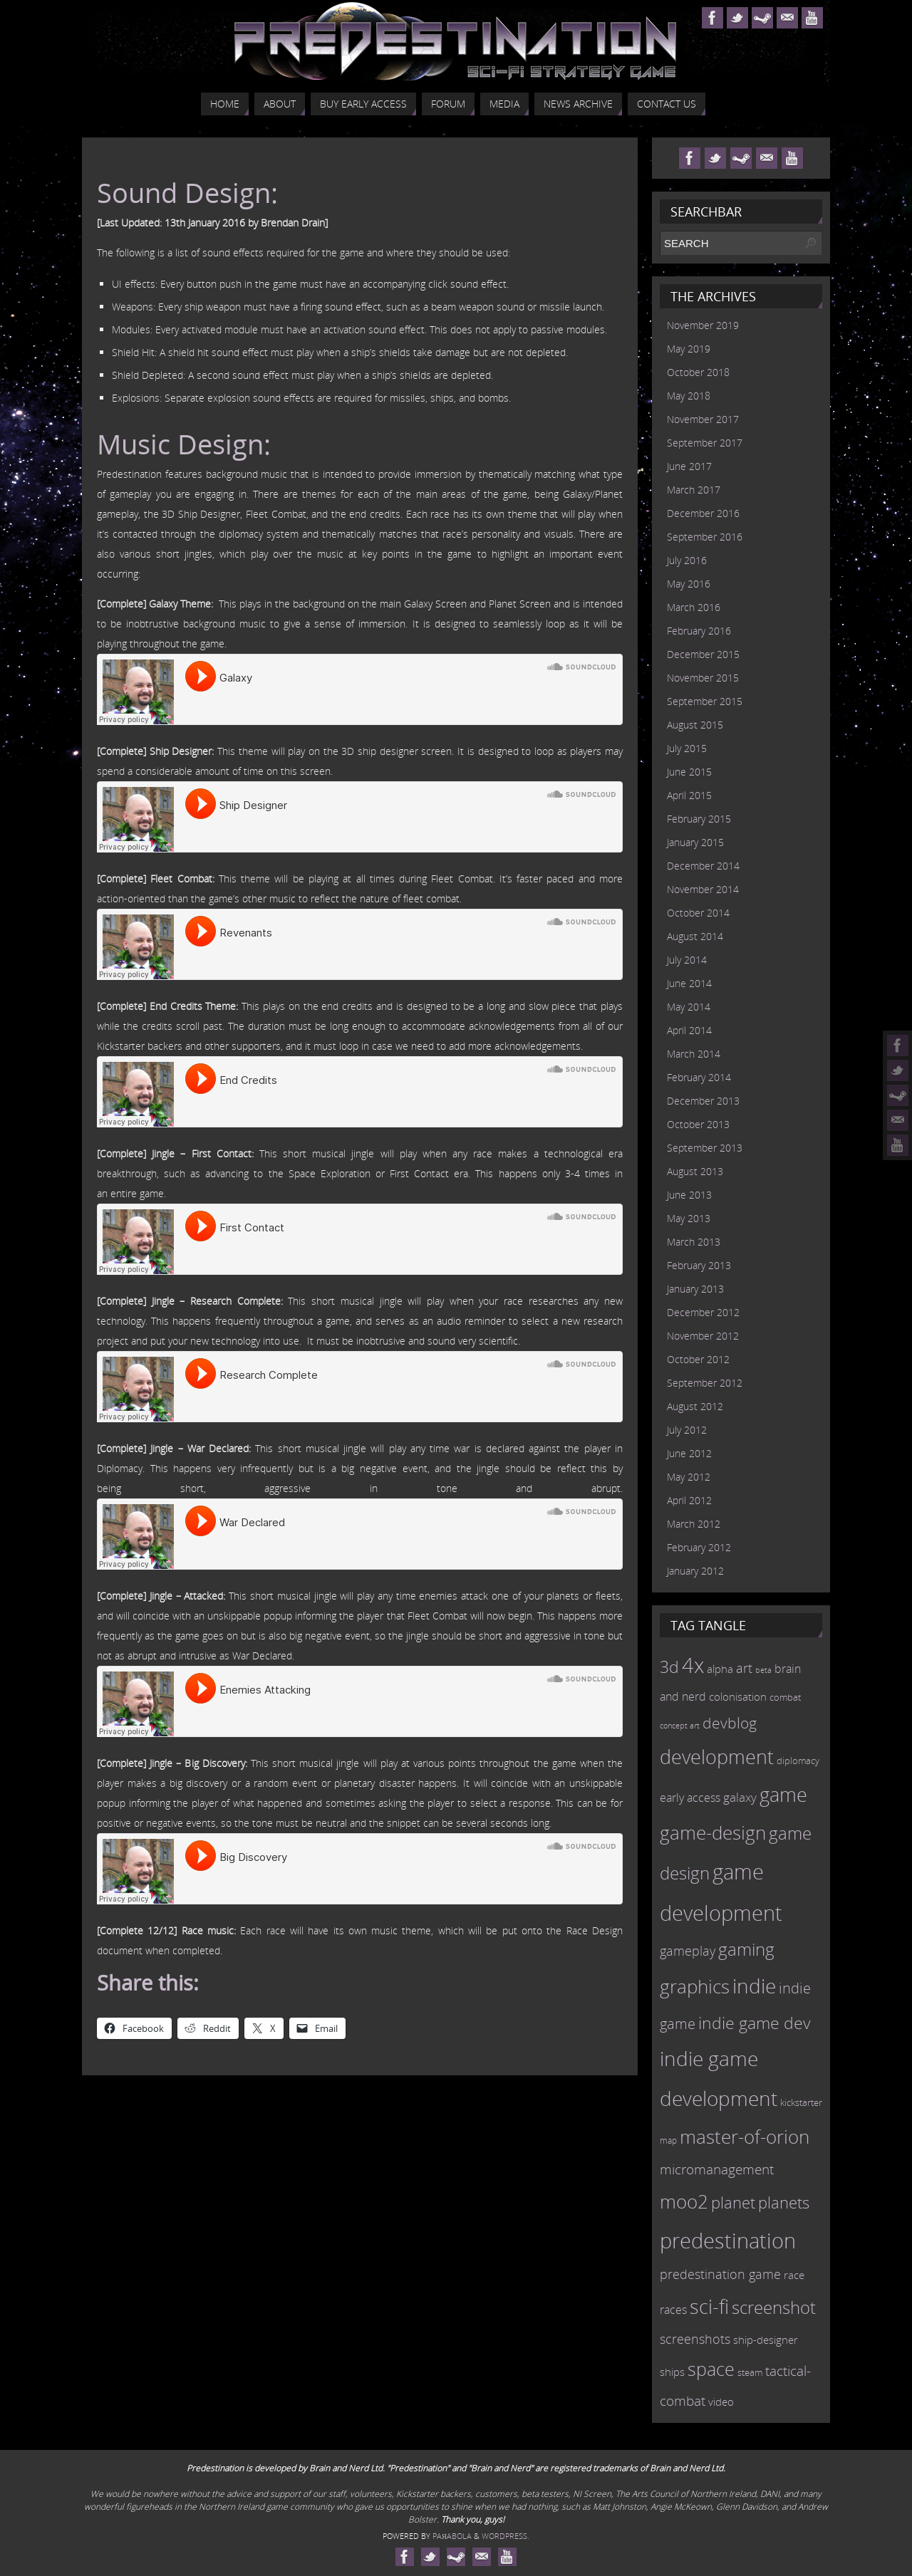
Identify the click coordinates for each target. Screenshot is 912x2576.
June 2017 (689, 466)
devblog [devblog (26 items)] (730, 1723)
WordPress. (505, 2535)
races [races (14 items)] (673, 2309)
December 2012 (703, 1312)
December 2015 (703, 654)
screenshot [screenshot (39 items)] (774, 2307)
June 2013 (689, 1194)
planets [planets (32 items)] (783, 2202)
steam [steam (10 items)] (749, 2372)
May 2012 (688, 1476)
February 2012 (699, 1547)
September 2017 (704, 442)
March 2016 (693, 607)
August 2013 (695, 1171)
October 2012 (698, 1359)
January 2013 (695, 1288)
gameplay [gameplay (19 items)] (687, 1950)
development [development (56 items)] (717, 1756)
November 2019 (703, 325)
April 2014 (689, 1030)
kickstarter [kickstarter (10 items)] (801, 2102)
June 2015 (689, 771)
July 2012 (687, 1429)
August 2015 (695, 724)
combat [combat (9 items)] (785, 1697)
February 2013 (699, 1265)
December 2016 (703, 513)
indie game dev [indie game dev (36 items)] (754, 2022)
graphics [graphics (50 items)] (695, 1986)
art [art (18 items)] (744, 1668)
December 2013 (703, 1100)
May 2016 (688, 583)
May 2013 (688, 1218)
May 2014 (688, 1006)
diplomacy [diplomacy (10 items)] (798, 1760)
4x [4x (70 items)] (693, 1665)
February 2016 (699, 630)
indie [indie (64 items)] (754, 1985)
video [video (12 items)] (721, 2401)
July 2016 (687, 560)
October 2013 (698, 1124)
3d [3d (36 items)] (669, 1666)
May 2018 (688, 395)
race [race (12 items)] (794, 2275)
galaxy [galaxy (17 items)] (740, 1796)
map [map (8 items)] (668, 2140)
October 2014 (698, 912)
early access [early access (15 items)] (690, 1797)
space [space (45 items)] (711, 2369)
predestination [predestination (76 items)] (728, 2240)
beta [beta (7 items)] (763, 1670)
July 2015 (687, 748)
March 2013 (693, 1241)
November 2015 (703, 677)
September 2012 (704, 1382)
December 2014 (703, 865)
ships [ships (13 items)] (672, 2371)
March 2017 (693, 489)
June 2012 (689, 1453)
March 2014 (693, 1053)
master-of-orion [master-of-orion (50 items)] (744, 2136)
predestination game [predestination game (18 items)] (720, 2274)
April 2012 (689, 1500)
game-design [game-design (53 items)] (713, 1832)
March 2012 (693, 1524)
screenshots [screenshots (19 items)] (695, 2338)
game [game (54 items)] (783, 1795)
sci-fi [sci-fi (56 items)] (709, 2306)
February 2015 (699, 818)
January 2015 (695, 842)
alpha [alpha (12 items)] (720, 1669)
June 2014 (689, 983)
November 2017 (703, 419)
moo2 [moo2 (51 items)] (684, 2201)
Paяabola (452, 2535)
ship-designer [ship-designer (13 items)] (765, 2339)
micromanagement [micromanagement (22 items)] (717, 2169)
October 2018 (698, 372)
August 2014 (695, 936)
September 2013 (704, 1147)
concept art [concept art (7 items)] (680, 1726)
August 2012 (695, 1406)
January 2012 (695, 1571)
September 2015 (704, 701)
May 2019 (688, 348)
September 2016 (704, 536)
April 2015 (689, 795)
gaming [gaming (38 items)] (746, 1949)
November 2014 (703, 889)
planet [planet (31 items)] (733, 2202)
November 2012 (703, 1335)
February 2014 (699, 1077)
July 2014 (687, 959)
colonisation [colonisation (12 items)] (738, 1696)
